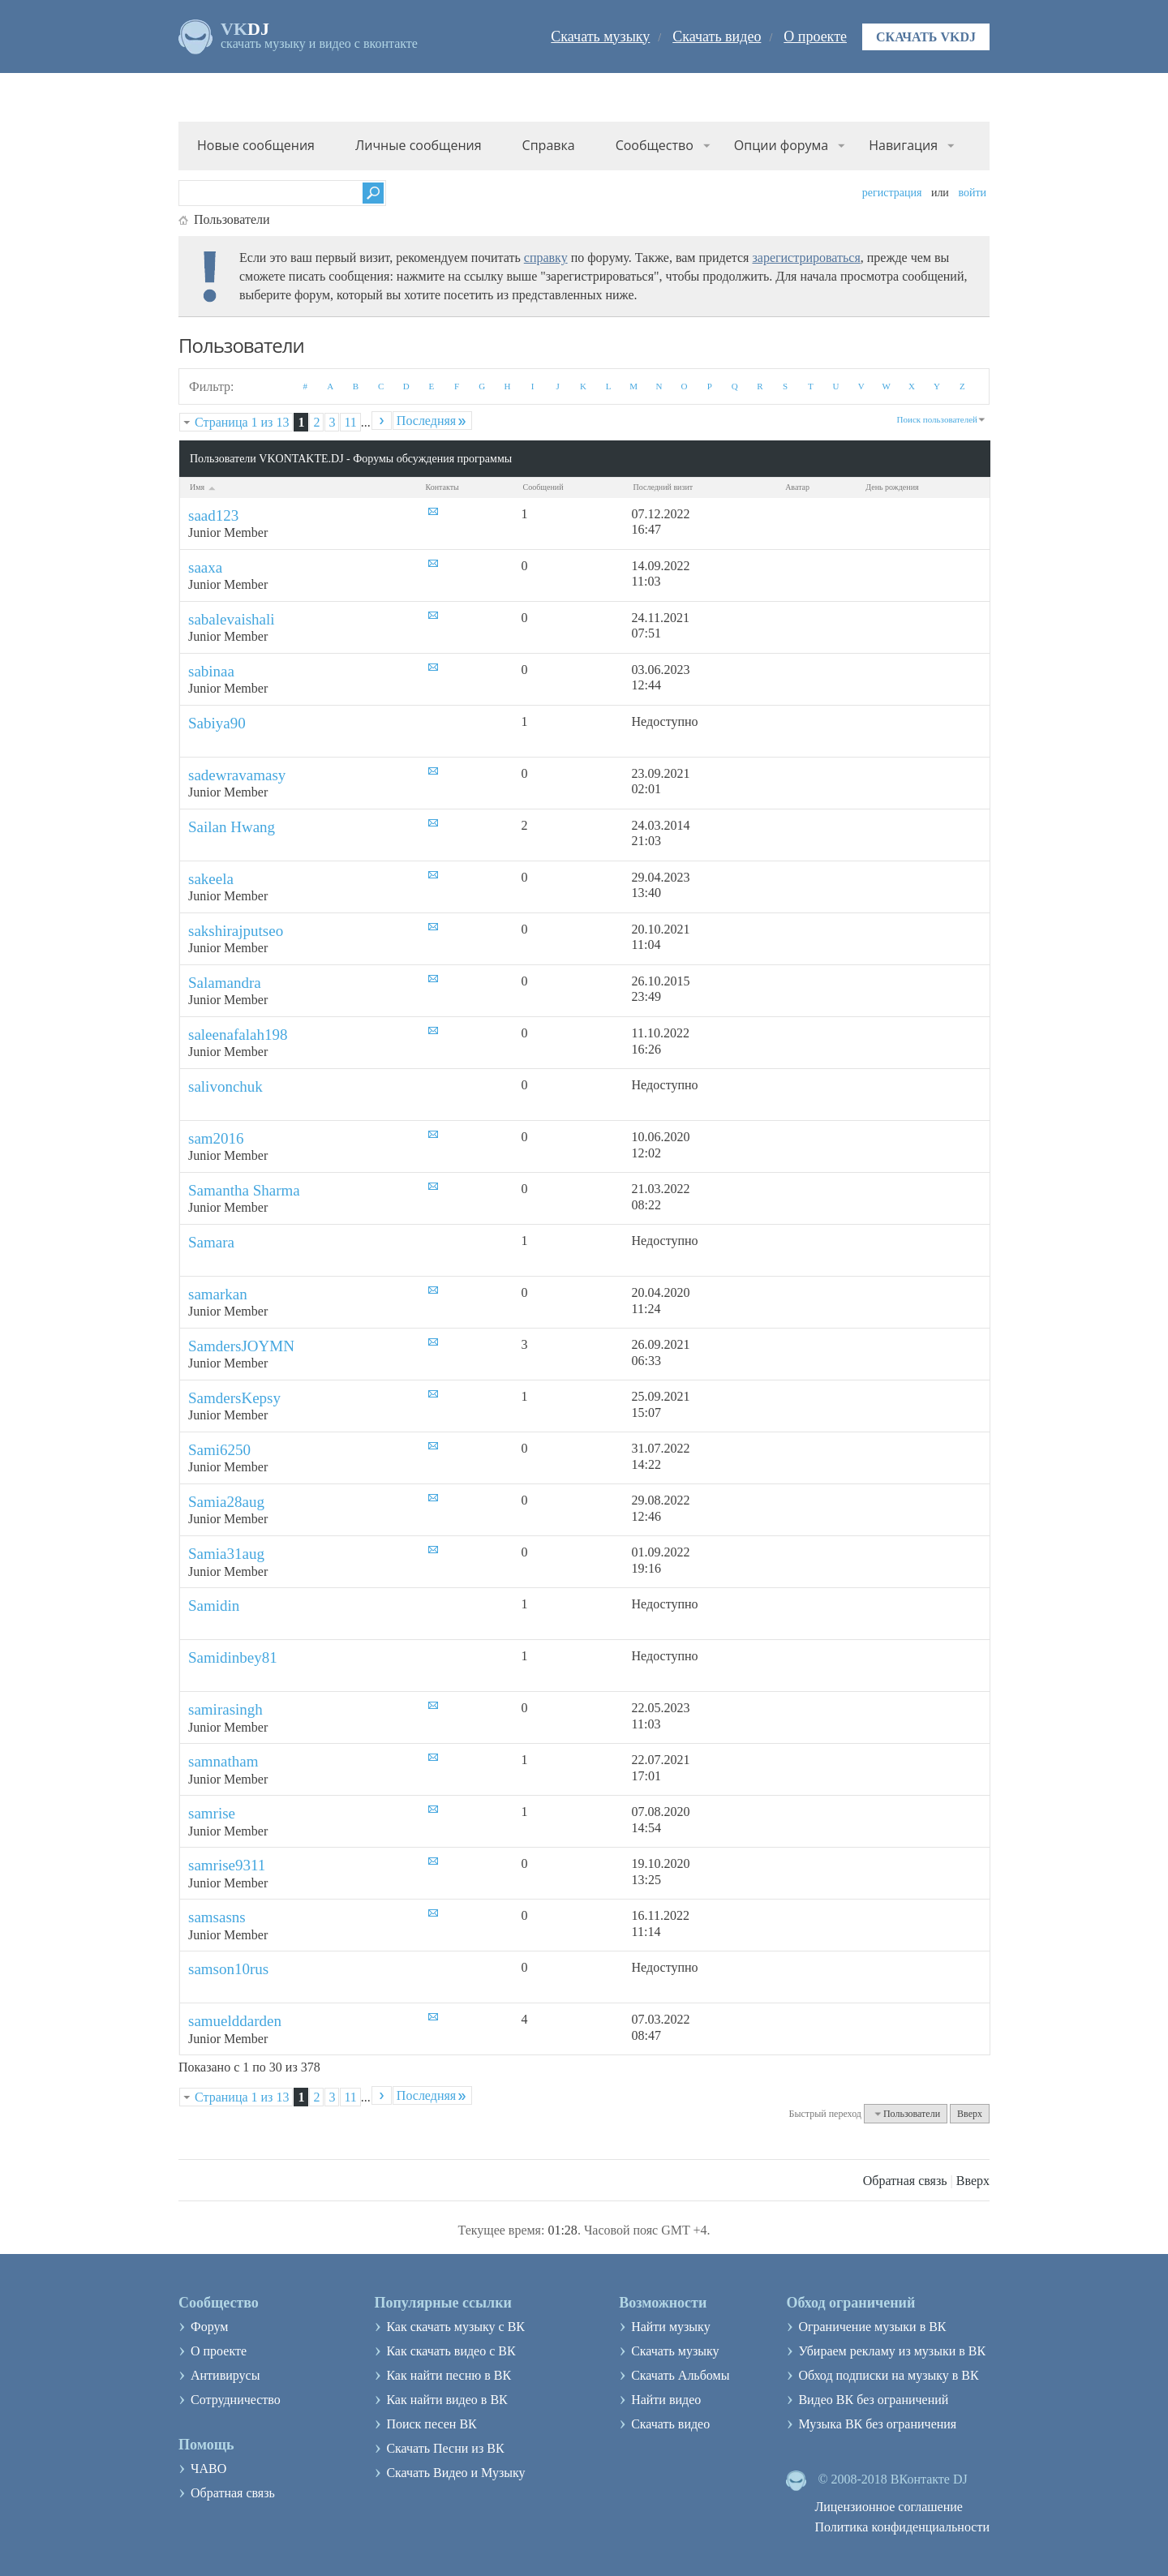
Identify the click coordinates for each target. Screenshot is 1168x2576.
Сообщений (543, 487)
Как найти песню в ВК (448, 2375)
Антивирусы (225, 2375)
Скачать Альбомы (680, 2375)
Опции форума (781, 145)
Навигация (903, 145)
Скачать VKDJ (926, 37)
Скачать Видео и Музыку (455, 2472)
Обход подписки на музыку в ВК (888, 2375)
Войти (972, 193)
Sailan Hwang (231, 826)
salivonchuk (225, 1086)
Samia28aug (226, 1501)
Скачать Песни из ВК (445, 2448)
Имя (203, 487)
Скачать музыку (600, 36)
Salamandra (224, 982)
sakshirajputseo (235, 930)
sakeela (211, 878)
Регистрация (892, 193)
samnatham (223, 1761)
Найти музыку (671, 2326)
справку (546, 257)
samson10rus (228, 1968)
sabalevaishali (231, 619)
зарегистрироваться (806, 257)
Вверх (969, 2113)
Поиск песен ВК (431, 2424)
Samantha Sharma (244, 1190)
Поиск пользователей (937, 419)
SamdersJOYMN (241, 1346)
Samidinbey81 (232, 1657)
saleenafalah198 (237, 1034)
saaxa (205, 567)
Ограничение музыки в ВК (872, 2326)
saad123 (213, 515)
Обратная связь (905, 2180)
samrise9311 (226, 1865)
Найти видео (666, 2399)
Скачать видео (716, 36)
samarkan (217, 1294)
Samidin (213, 1605)
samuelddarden (234, 2020)
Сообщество (655, 145)
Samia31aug (226, 1553)
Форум (209, 2326)
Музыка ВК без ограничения (877, 2424)
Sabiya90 (217, 723)
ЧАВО (208, 2468)
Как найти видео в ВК (446, 2399)
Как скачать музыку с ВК (455, 2326)
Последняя (432, 420)
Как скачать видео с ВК (450, 2351)
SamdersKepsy (234, 1397)
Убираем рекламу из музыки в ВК (892, 2351)
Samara (211, 1242)
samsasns (217, 1917)
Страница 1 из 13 (242, 422)
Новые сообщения (256, 145)
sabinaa (211, 671)
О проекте (815, 36)
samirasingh (225, 1709)
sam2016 (216, 1138)
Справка (548, 145)
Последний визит (663, 487)
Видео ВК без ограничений (873, 2399)
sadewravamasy (237, 775)
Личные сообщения (418, 145)
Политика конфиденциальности (902, 2527)
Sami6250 (219, 1449)
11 (350, 422)
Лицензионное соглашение (888, 2507)
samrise (211, 1813)
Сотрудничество (236, 2399)
